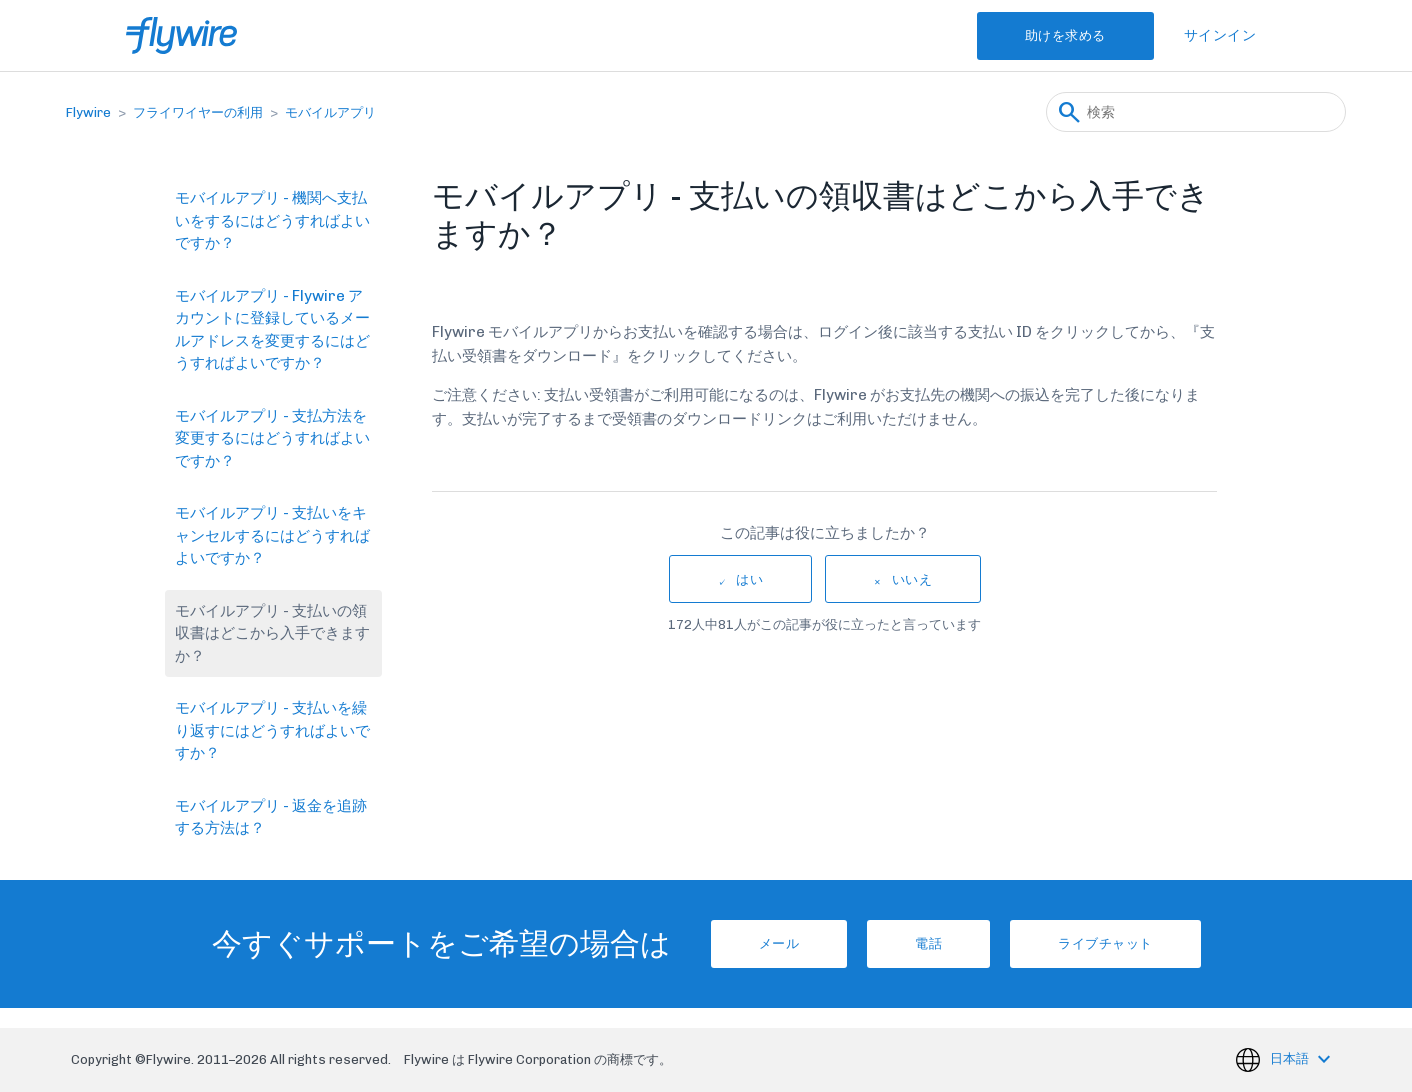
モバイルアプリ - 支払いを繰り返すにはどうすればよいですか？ (272, 730)
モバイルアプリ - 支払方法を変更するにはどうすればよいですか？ (272, 438)
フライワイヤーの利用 (198, 112)
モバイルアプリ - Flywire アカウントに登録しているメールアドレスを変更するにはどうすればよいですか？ (272, 330)
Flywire (88, 112)
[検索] (1196, 112)
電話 (928, 943)
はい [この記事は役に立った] (749, 579)
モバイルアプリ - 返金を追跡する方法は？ (271, 817)
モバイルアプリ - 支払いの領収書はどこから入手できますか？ (272, 633)
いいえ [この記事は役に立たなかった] (912, 579)
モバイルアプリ (330, 112)
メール (779, 943)
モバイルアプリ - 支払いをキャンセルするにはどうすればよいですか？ (272, 535)
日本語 (1291, 1058)
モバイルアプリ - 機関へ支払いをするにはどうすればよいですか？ (272, 220)
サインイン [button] (1220, 35)
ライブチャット (1105, 943)
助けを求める (1065, 35)
